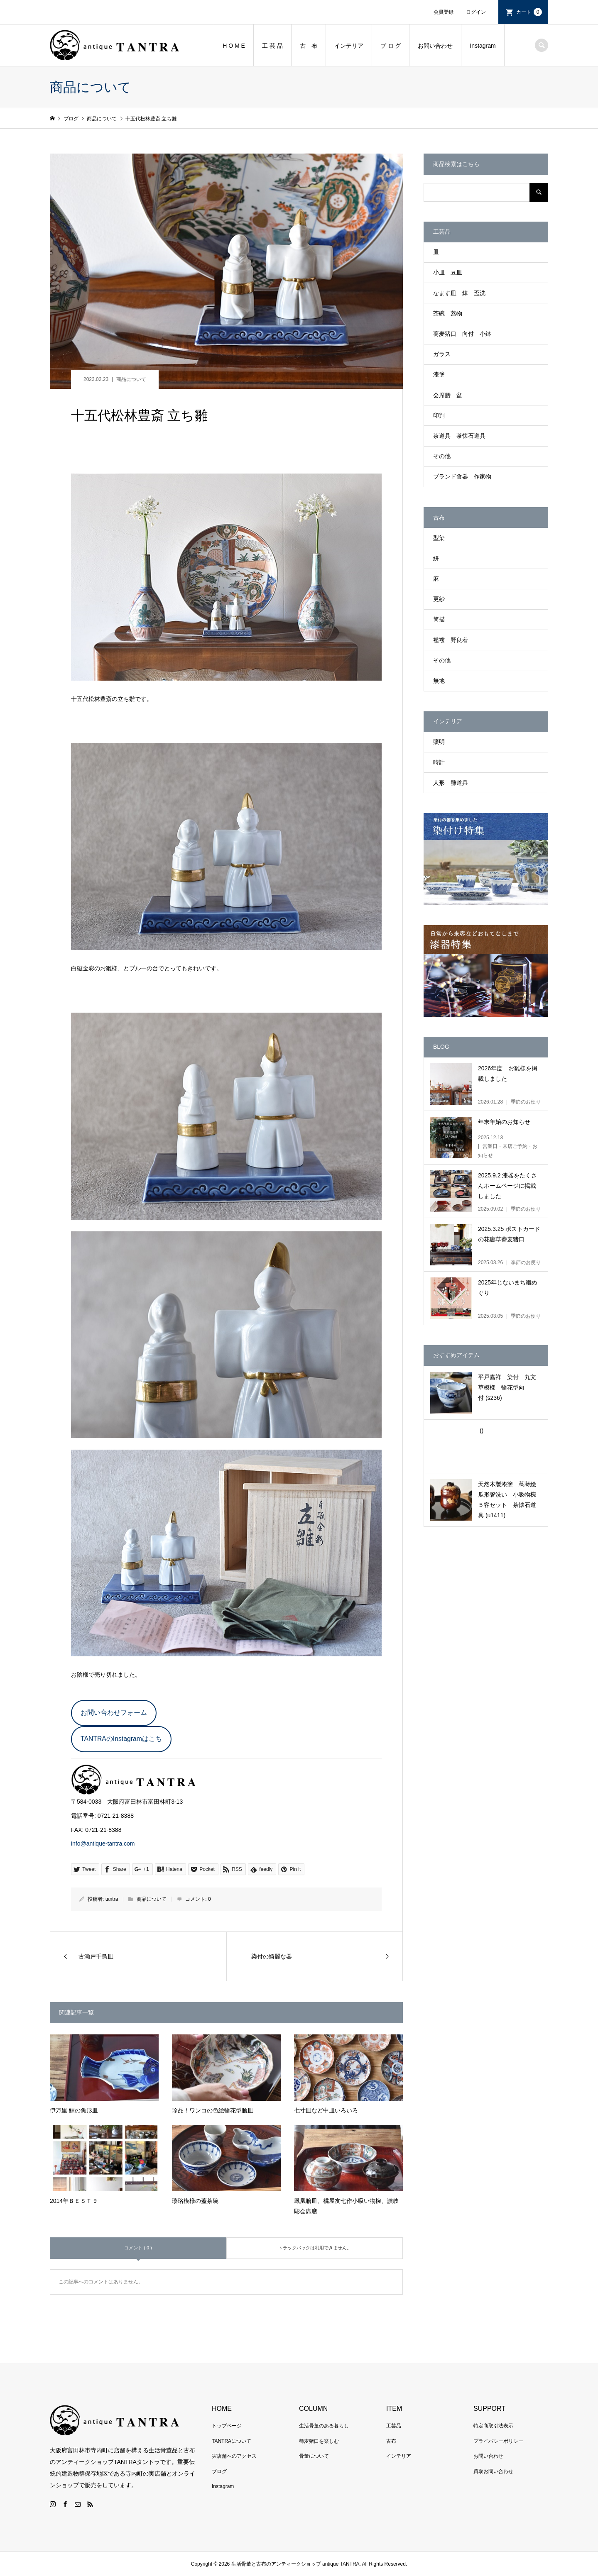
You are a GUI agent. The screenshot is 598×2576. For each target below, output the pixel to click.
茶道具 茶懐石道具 (459, 435)
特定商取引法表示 (493, 2426)
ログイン (476, 12)
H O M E (234, 45)
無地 (439, 680)
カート (529, 12)
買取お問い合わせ (493, 2471)
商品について (131, 379)
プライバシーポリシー (498, 2441)
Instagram (482, 45)
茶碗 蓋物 (447, 313)
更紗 (439, 599)
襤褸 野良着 (450, 640)
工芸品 (393, 2426)
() (480, 1430)
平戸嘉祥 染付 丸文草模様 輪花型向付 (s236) (507, 1387)
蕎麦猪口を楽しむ (319, 2441)
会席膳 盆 (447, 395)
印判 (439, 415)
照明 (439, 741)
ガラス (442, 354)
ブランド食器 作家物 (462, 476)
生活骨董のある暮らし (324, 2426)
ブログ (219, 2471)
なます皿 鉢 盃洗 (459, 293)
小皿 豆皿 (447, 272)
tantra (111, 1899)
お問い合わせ (435, 45)
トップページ (227, 2426)
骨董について (314, 2456)
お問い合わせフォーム (114, 1712)
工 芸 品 (272, 45)
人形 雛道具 (450, 782)
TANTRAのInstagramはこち (121, 1738)
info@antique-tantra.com (103, 1843)
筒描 (439, 619)
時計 (439, 762)
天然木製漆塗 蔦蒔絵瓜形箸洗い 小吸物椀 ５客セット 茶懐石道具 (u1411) (510, 1500)
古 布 (308, 45)
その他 (442, 456)
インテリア (348, 45)
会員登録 (443, 12)
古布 (391, 2441)
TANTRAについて (231, 2441)
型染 (439, 538)
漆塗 (439, 374)
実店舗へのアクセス (234, 2456)
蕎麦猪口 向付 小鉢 (462, 333)
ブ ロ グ (390, 45)
